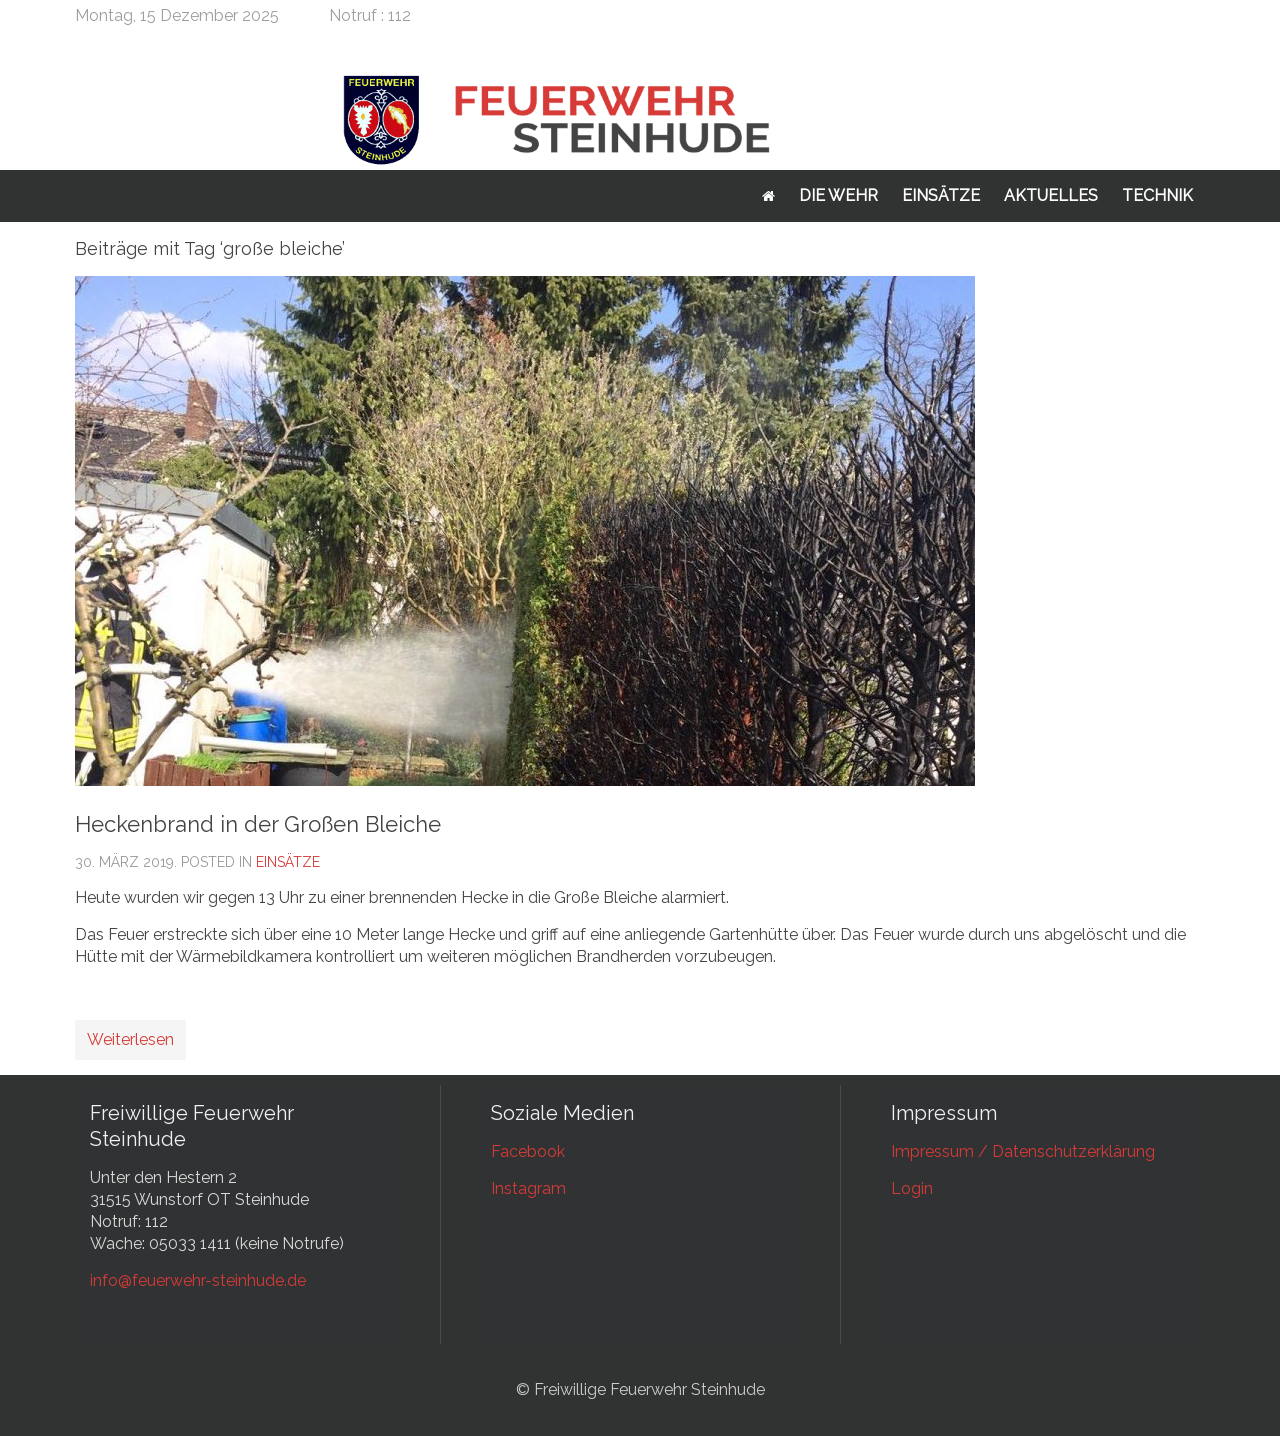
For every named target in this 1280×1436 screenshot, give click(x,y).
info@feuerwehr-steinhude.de (198, 1280)
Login (912, 1188)
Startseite (768, 196)
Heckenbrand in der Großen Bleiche (258, 824)
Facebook (528, 1151)
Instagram (528, 1188)
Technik (1157, 195)
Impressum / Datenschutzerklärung (1023, 1151)
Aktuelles (1051, 195)
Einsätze (941, 195)
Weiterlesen (130, 1039)
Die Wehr (838, 195)
